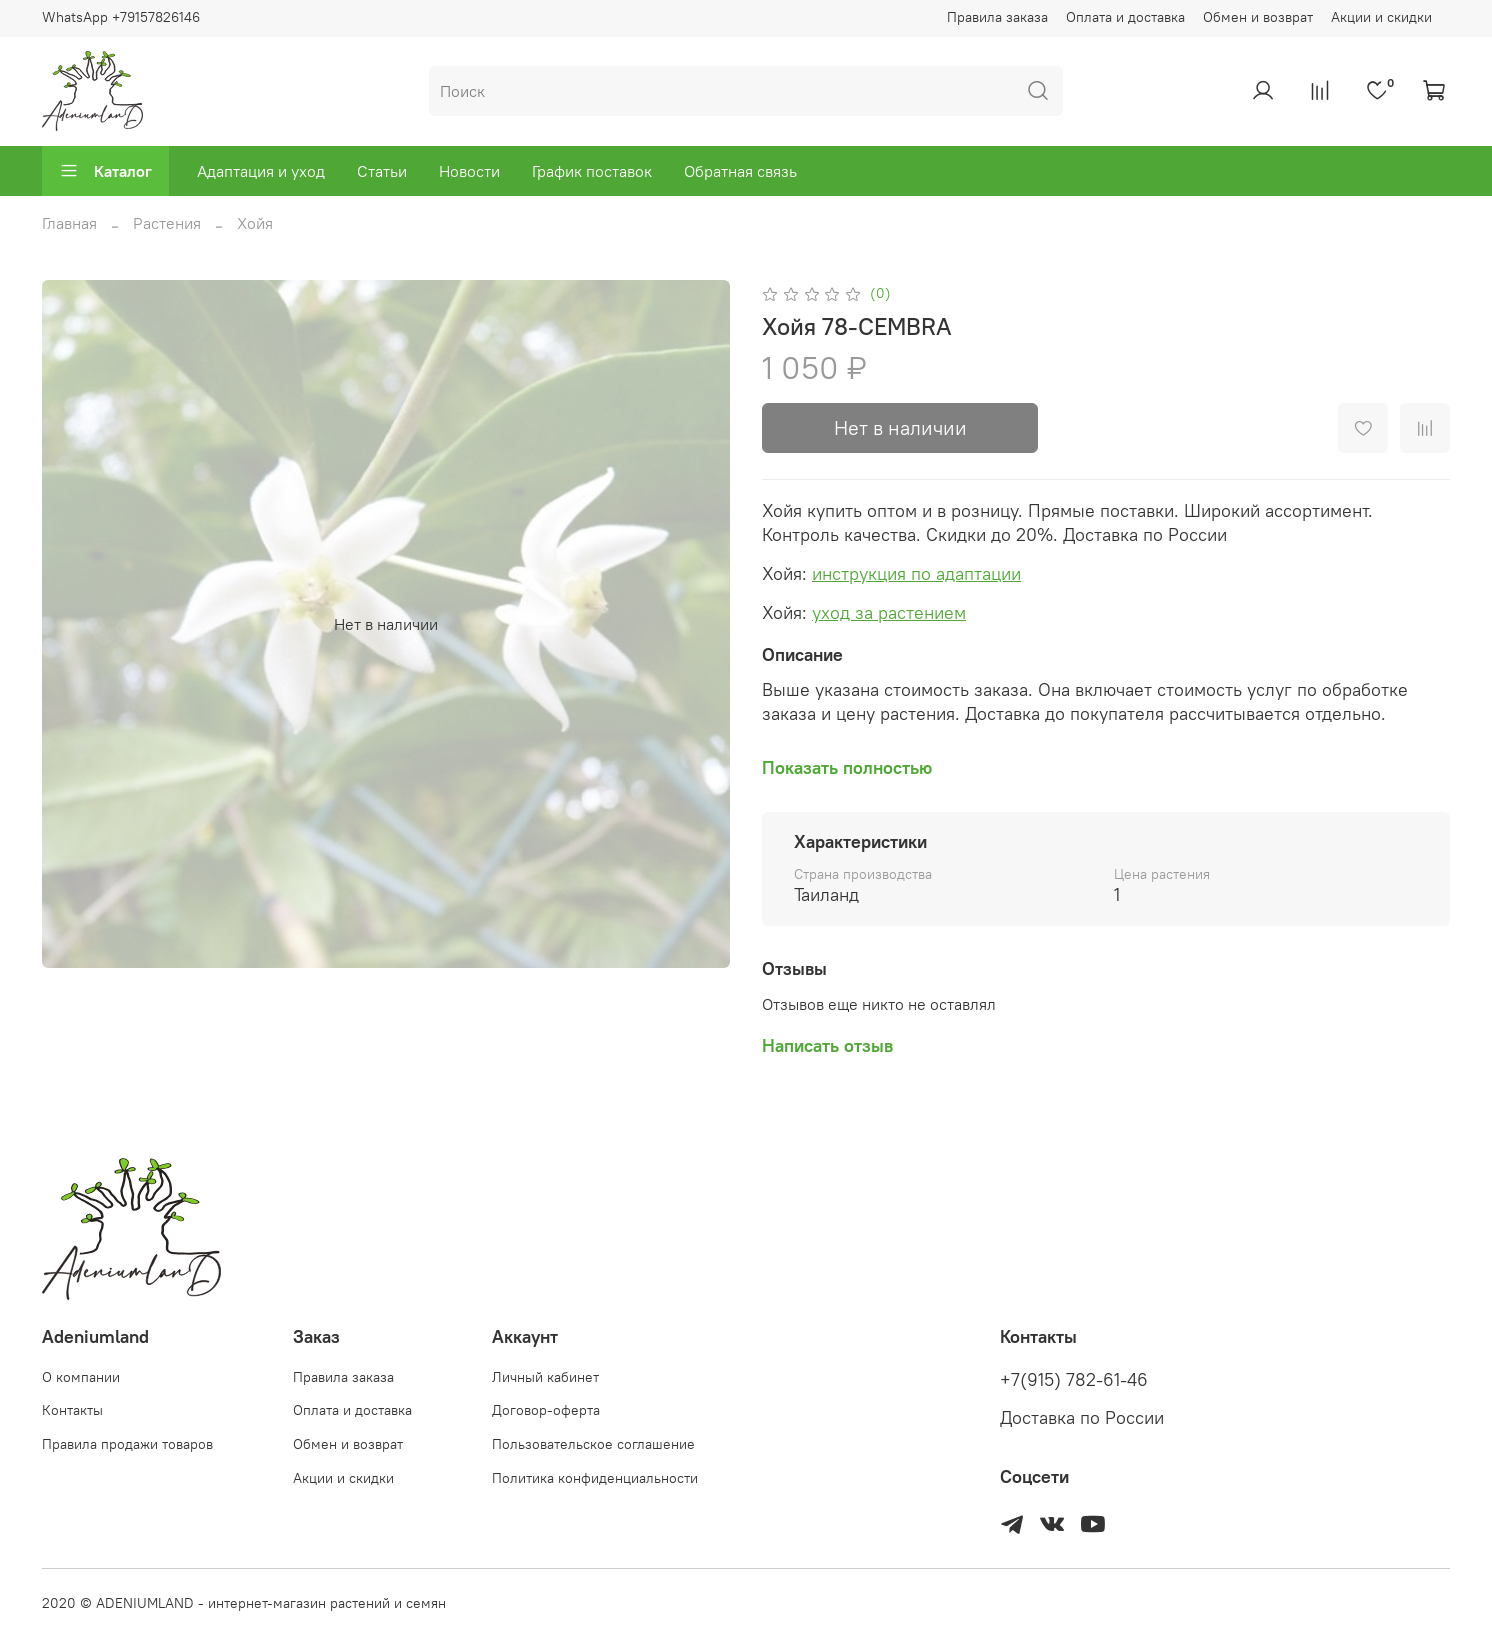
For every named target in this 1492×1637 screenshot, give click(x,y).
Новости (469, 171)
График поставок (592, 171)
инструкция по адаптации (916, 573)
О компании (81, 1377)
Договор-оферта (546, 1410)
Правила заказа (997, 17)
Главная (69, 223)
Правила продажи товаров (127, 1444)
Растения (167, 223)
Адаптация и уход (261, 171)
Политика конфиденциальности (595, 1478)
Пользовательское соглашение (593, 1444)
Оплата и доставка (1125, 17)
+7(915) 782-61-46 (1074, 1380)
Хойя (255, 223)
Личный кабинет (545, 1377)
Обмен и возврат (1258, 17)
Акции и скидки (1381, 17)
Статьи (382, 171)
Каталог (105, 171)
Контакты (72, 1410)
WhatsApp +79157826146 (121, 17)
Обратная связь (740, 171)
